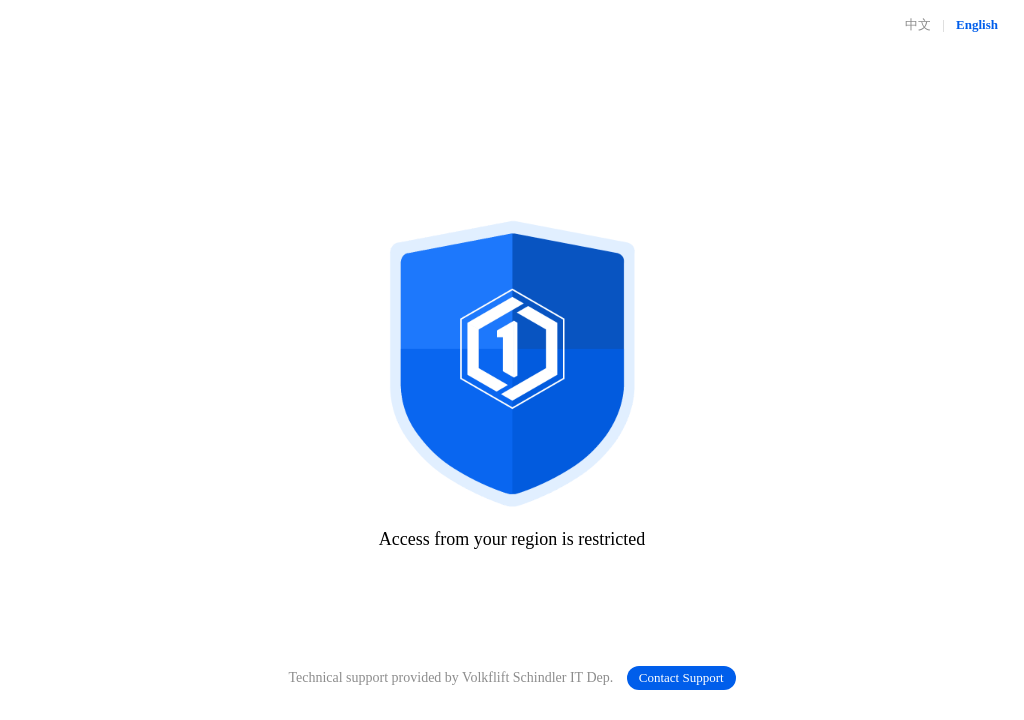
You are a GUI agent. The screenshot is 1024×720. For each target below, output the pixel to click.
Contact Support (681, 677)
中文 (918, 24)
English (977, 24)
